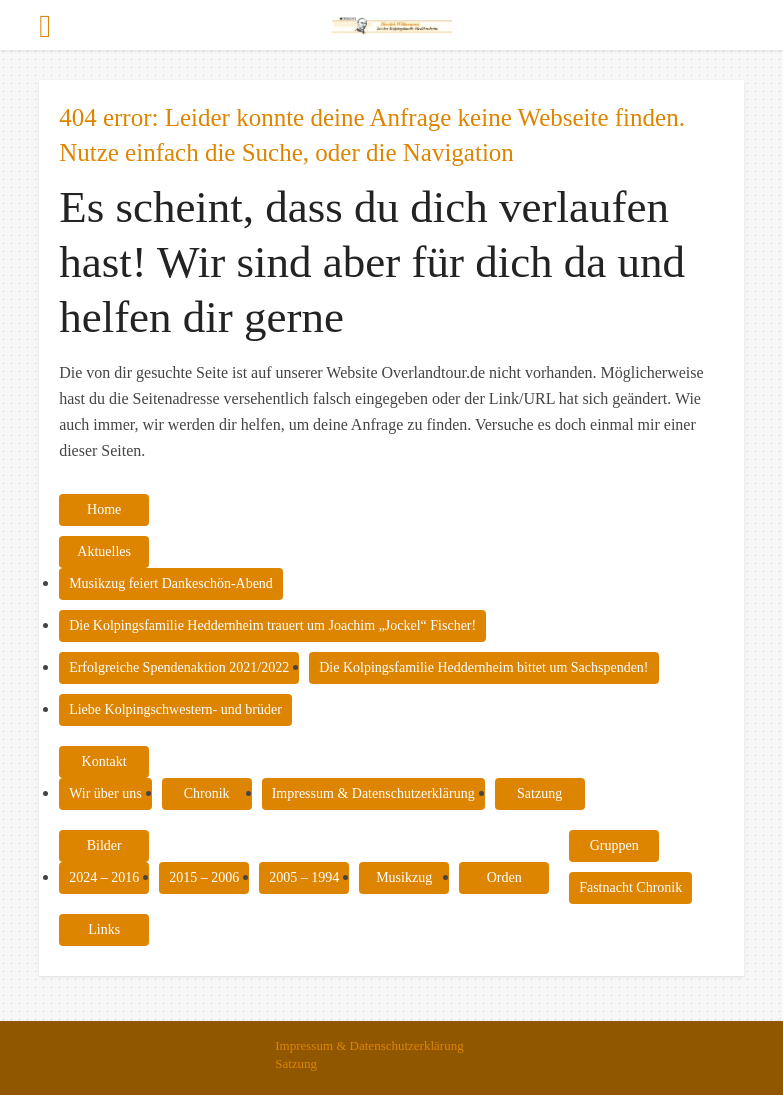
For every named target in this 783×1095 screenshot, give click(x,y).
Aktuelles (104, 551)
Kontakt (104, 761)
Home (104, 509)
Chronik (207, 793)
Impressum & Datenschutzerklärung (373, 793)
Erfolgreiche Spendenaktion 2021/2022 (179, 667)
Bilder (104, 845)
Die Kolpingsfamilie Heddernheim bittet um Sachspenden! (483, 667)
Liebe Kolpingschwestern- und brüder (175, 709)
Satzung (539, 793)
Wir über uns (105, 793)
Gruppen (614, 845)
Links (104, 929)
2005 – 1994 (304, 877)
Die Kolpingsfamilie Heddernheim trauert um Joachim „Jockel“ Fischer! (272, 625)
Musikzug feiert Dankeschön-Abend (171, 583)
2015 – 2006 (204, 877)
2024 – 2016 (104, 877)
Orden (504, 877)
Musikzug (404, 877)
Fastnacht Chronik (630, 887)
